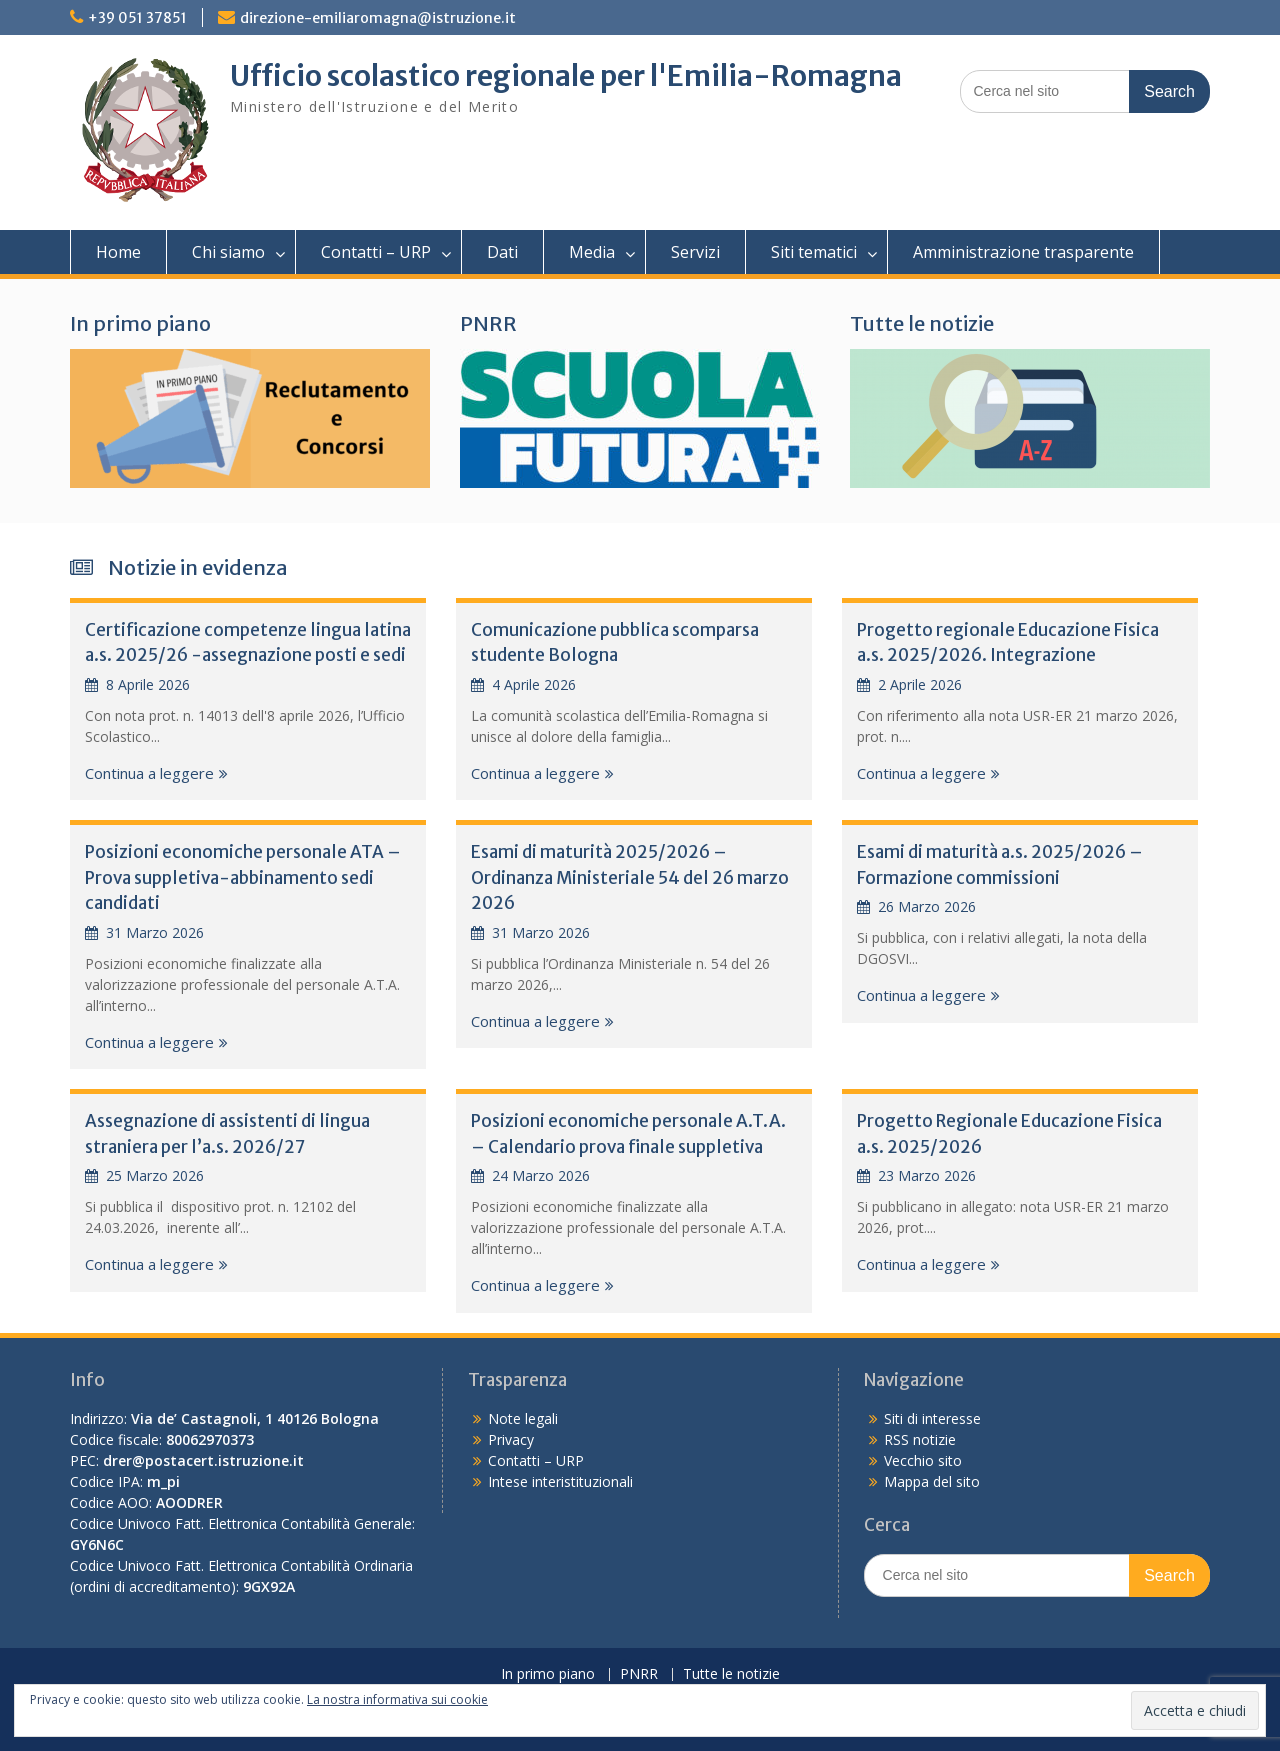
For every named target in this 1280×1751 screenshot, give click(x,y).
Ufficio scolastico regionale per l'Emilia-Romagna (566, 76)
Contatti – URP (376, 252)
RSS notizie (920, 1439)
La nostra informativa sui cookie (397, 1699)
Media (592, 252)
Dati (502, 252)
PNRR (488, 323)
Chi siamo (228, 252)
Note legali (523, 1418)
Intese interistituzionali (560, 1481)
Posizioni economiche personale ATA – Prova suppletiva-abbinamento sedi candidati (243, 877)
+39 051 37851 (137, 18)
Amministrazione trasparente (1023, 252)
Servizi (695, 252)
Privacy (511, 1439)
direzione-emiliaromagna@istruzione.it (378, 18)
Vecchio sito (923, 1460)
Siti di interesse (932, 1418)
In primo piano (140, 323)
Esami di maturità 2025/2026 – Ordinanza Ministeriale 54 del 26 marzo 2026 (630, 877)
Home (118, 252)
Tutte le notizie (922, 323)
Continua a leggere (149, 773)
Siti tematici (814, 252)
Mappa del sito (932, 1481)
